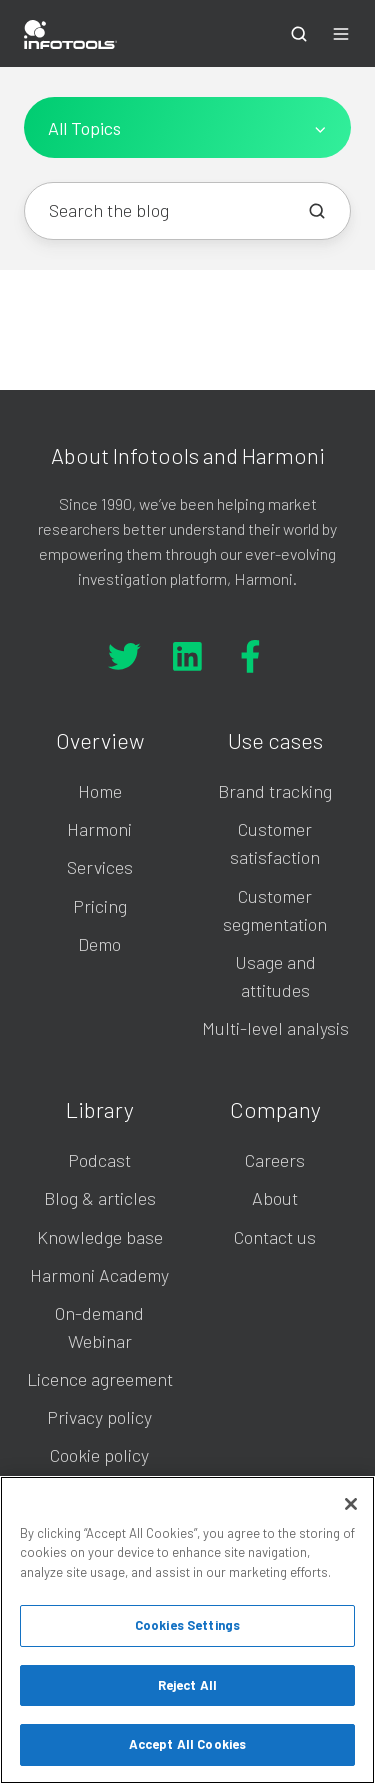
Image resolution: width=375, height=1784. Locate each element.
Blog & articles (100, 1198)
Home (100, 791)
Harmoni (99, 829)
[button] (299, 34)
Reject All (187, 1685)
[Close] (351, 1504)
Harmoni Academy (99, 1275)
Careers (275, 1160)
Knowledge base (100, 1237)
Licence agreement (100, 1379)
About (275, 1198)
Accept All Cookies (187, 1744)
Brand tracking (275, 791)
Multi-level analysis (275, 1028)
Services (100, 867)
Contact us (275, 1237)
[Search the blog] (317, 211)
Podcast (99, 1160)
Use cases (275, 740)
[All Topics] (187, 127)
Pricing (100, 906)
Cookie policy (99, 1455)
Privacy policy (99, 1417)
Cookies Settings (187, 1625)
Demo (99, 944)
